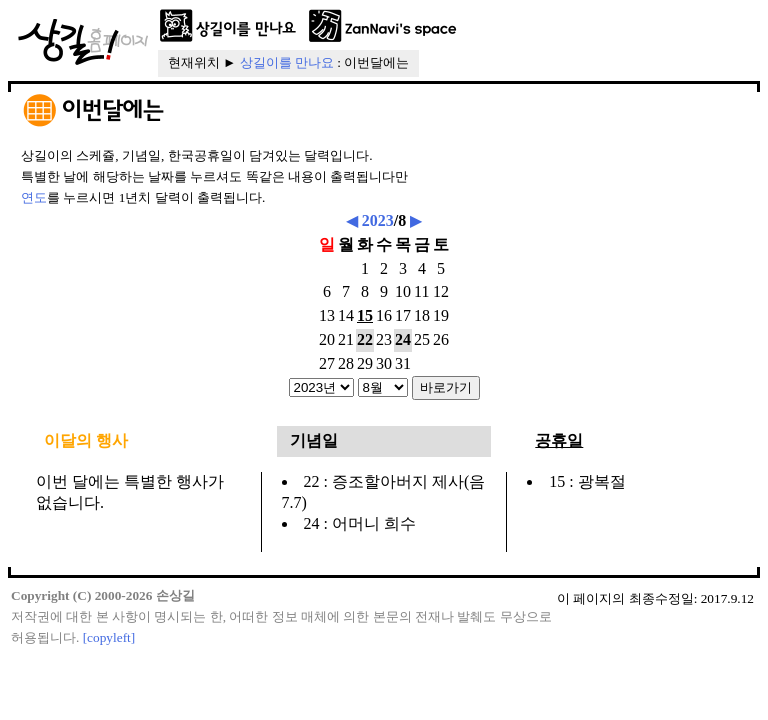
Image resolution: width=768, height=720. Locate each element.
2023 (378, 220)
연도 (34, 197)
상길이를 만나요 (287, 62)
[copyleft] (109, 637)
